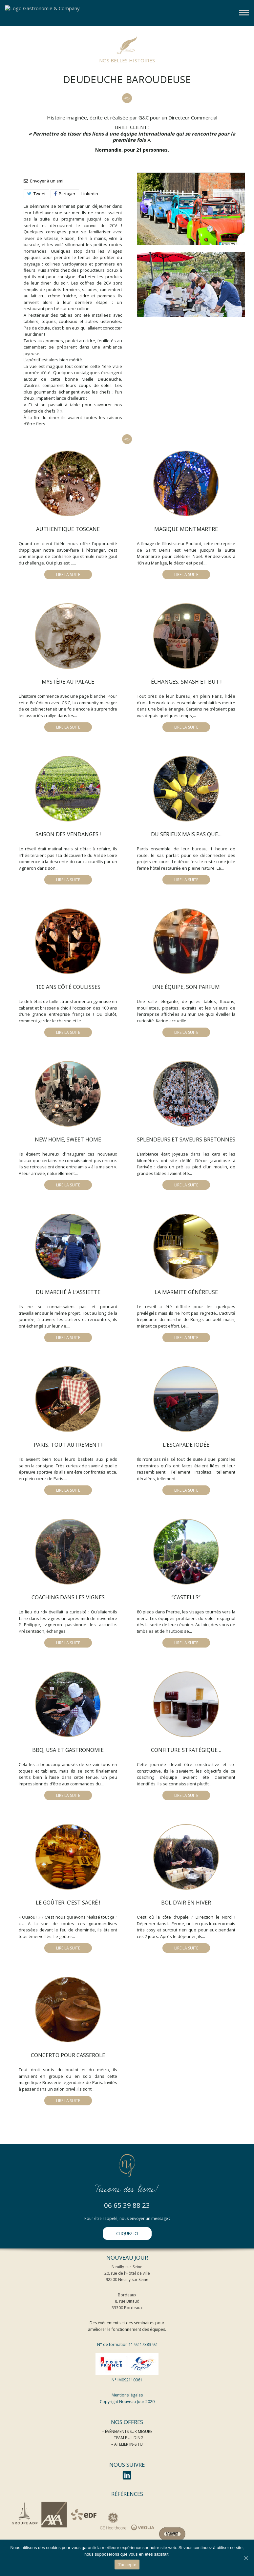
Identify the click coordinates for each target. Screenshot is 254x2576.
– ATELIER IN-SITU (127, 2444)
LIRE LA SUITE (68, 574)
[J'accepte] (246, 2558)
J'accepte (127, 2564)
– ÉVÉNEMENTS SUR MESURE (127, 2431)
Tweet (36, 194)
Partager (64, 194)
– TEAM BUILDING (127, 2437)
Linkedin (89, 194)
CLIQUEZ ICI (127, 2233)
